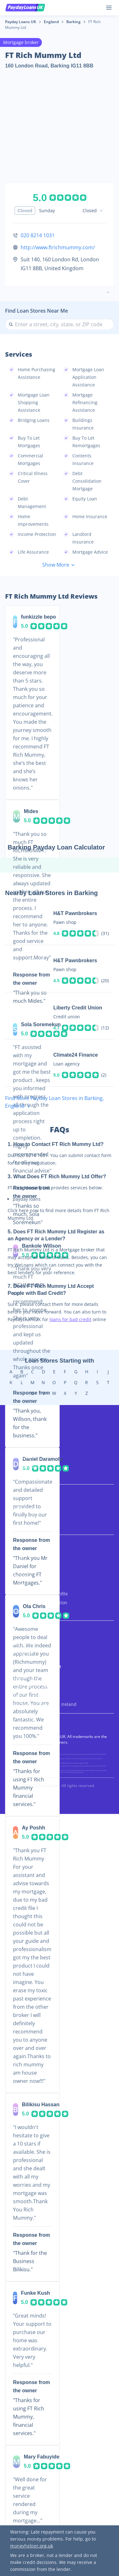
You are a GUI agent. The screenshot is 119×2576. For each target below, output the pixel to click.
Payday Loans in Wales (29, 1695)
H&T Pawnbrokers (75, 913)
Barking (73, 21)
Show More (59, 565)
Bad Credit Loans (23, 1440)
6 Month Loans (20, 1517)
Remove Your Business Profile (36, 1594)
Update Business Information (36, 1603)
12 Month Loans (22, 1526)
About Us (14, 1558)
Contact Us (16, 1611)
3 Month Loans (20, 1508)
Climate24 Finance (75, 1055)
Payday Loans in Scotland (32, 1686)
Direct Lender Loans (26, 1475)
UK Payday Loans (23, 1431)
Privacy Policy (19, 1644)
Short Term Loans (24, 1449)
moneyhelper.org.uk (31, 2546)
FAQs (10, 1567)
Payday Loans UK (20, 21)
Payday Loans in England (31, 1678)
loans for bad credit (70, 1319)
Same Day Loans (22, 1466)
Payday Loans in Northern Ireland (40, 1704)
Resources (16, 1585)
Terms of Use (19, 1653)
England (51, 21)
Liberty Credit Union (77, 1007)
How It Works (19, 1576)
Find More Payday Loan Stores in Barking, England (54, 1102)
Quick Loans (18, 1457)
